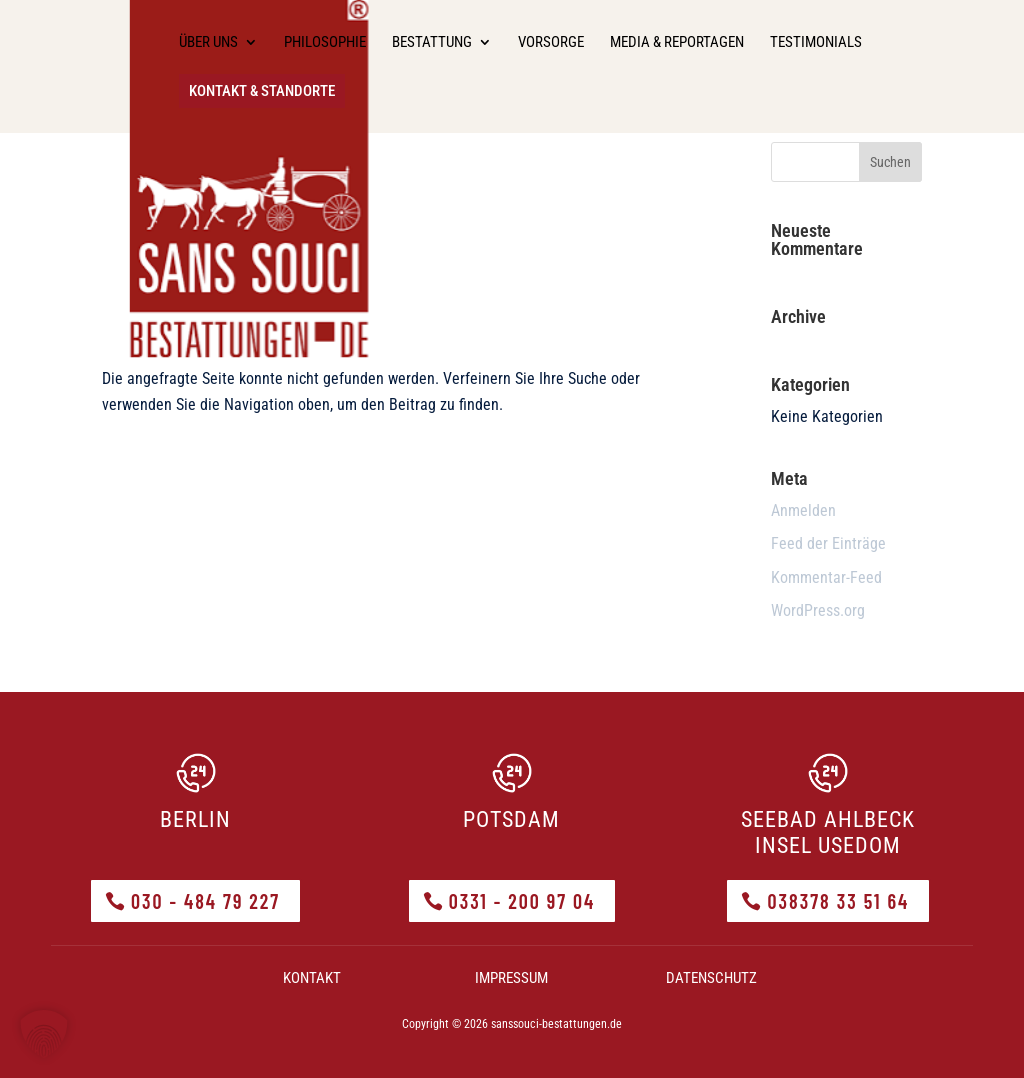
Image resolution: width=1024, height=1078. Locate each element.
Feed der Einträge (828, 543)
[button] (44, 1034)
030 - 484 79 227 (205, 901)
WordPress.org (818, 610)
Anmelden (803, 510)
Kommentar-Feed (826, 577)
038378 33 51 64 (838, 901)
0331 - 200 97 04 (522, 901)
